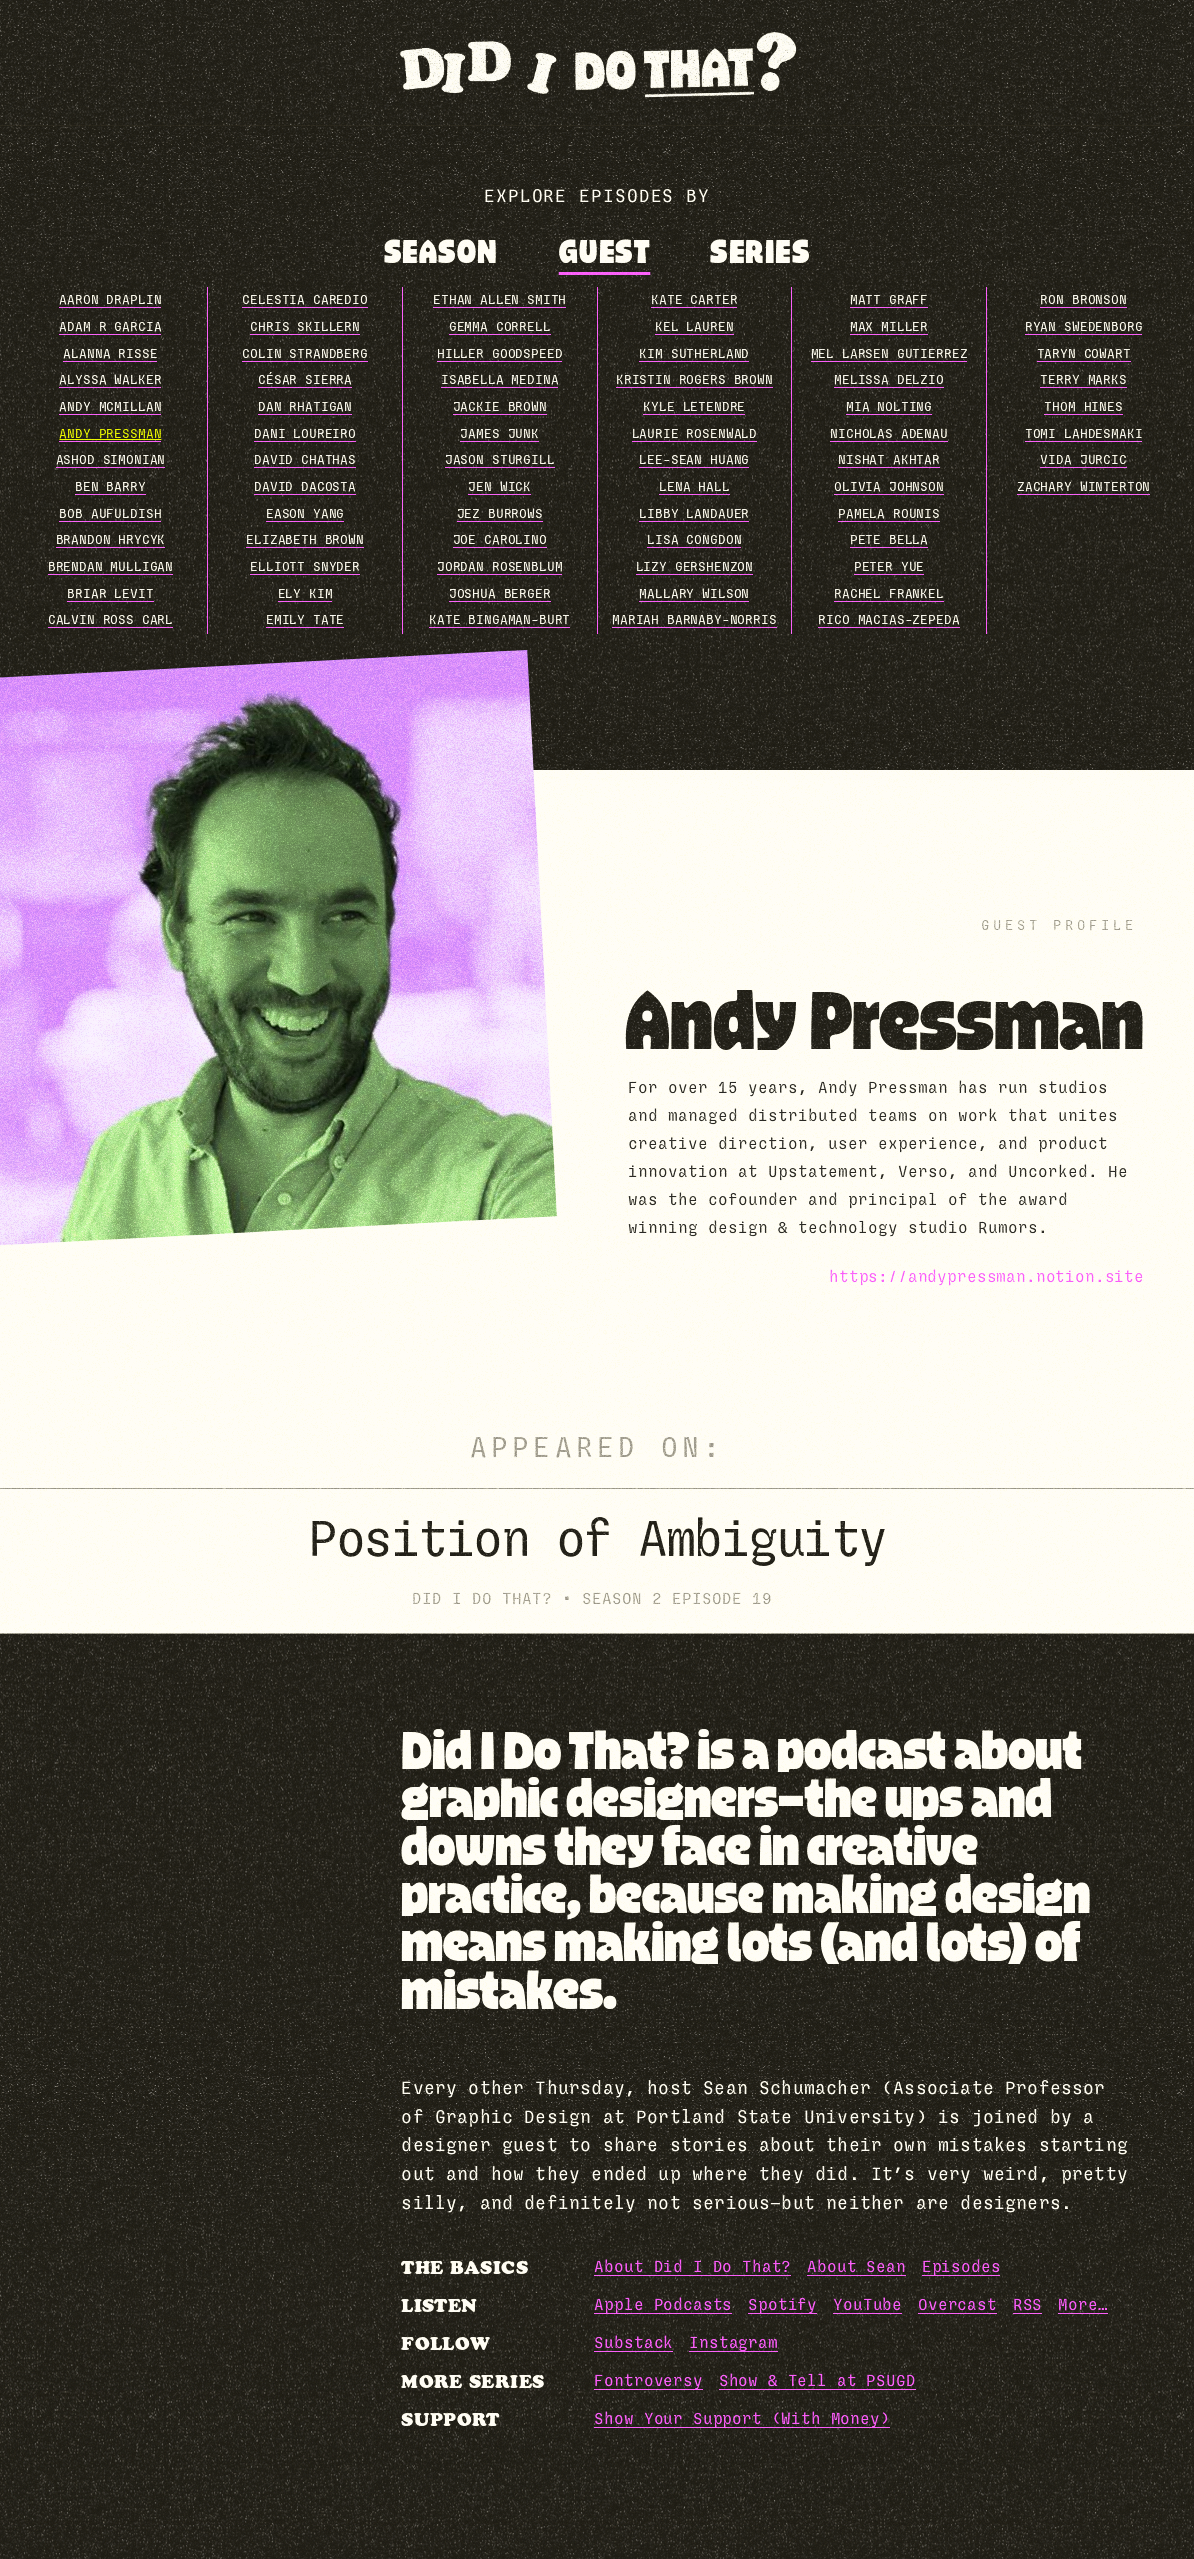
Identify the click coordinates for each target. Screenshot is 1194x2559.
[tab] (441, 252)
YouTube (867, 2305)
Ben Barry (110, 487)
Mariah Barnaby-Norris (694, 620)
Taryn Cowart (1084, 354)
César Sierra (305, 380)
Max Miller (889, 327)
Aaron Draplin (110, 300)
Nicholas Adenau (889, 434)
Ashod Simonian (111, 460)
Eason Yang (305, 514)
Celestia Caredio (304, 300)
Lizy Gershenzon (695, 567)
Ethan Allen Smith (499, 300)
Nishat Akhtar (889, 460)
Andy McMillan (110, 407)
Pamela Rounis (889, 514)
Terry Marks (1083, 380)
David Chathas (305, 460)
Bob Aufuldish (110, 514)
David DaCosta (305, 487)
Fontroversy (648, 2381)
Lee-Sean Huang (694, 460)
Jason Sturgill (500, 460)
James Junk (499, 434)
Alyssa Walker (110, 380)
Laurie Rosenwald (694, 434)
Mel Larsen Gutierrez (889, 354)
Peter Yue (889, 567)
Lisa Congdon (694, 540)
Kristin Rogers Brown (694, 380)
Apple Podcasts (663, 2305)
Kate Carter (694, 300)
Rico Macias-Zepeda (888, 620)
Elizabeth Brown (305, 540)
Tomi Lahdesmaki (1084, 434)
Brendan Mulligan (110, 567)
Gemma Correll (500, 327)
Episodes (961, 2267)
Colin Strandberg (304, 354)
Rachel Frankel (889, 594)
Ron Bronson (1083, 300)
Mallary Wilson (694, 594)
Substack (633, 2343)
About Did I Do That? (692, 2267)
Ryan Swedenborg (1084, 327)
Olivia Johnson (889, 487)
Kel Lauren (694, 327)
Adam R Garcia (110, 327)
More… (1082, 2305)
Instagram (733, 2343)
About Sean (856, 2267)
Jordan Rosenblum (499, 567)
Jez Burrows (500, 514)
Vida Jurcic (1083, 460)
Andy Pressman (110, 434)
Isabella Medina (500, 380)
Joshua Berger (500, 594)
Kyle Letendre (694, 407)
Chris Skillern (305, 327)
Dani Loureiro (305, 434)
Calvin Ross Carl (110, 620)
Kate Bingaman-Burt (499, 620)
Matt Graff (889, 300)
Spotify (782, 2305)
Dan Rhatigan (305, 407)
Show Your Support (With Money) (741, 2419)
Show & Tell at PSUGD (817, 2381)
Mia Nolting (889, 407)
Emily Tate (305, 620)
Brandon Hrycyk (111, 540)
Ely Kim (305, 594)
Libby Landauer (694, 514)
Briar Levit (110, 594)
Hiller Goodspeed (499, 354)
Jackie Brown (500, 407)
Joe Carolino (500, 540)
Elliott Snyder (305, 567)
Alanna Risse (110, 354)
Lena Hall (694, 487)
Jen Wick (499, 487)
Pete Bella (889, 540)
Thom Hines (1083, 407)
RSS (1028, 2305)
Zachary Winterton (1083, 487)
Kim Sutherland (694, 354)
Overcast (957, 2305)
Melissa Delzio (889, 380)
